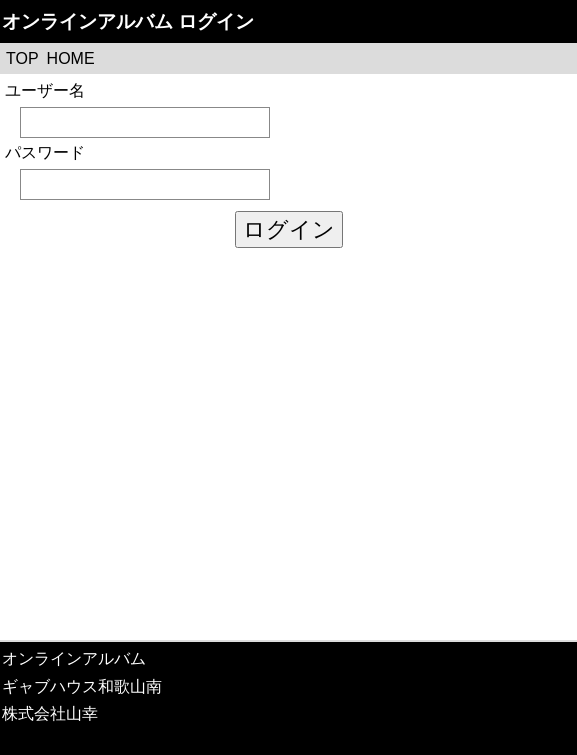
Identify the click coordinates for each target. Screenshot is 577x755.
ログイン (289, 229)
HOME (71, 58)
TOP (22, 58)
